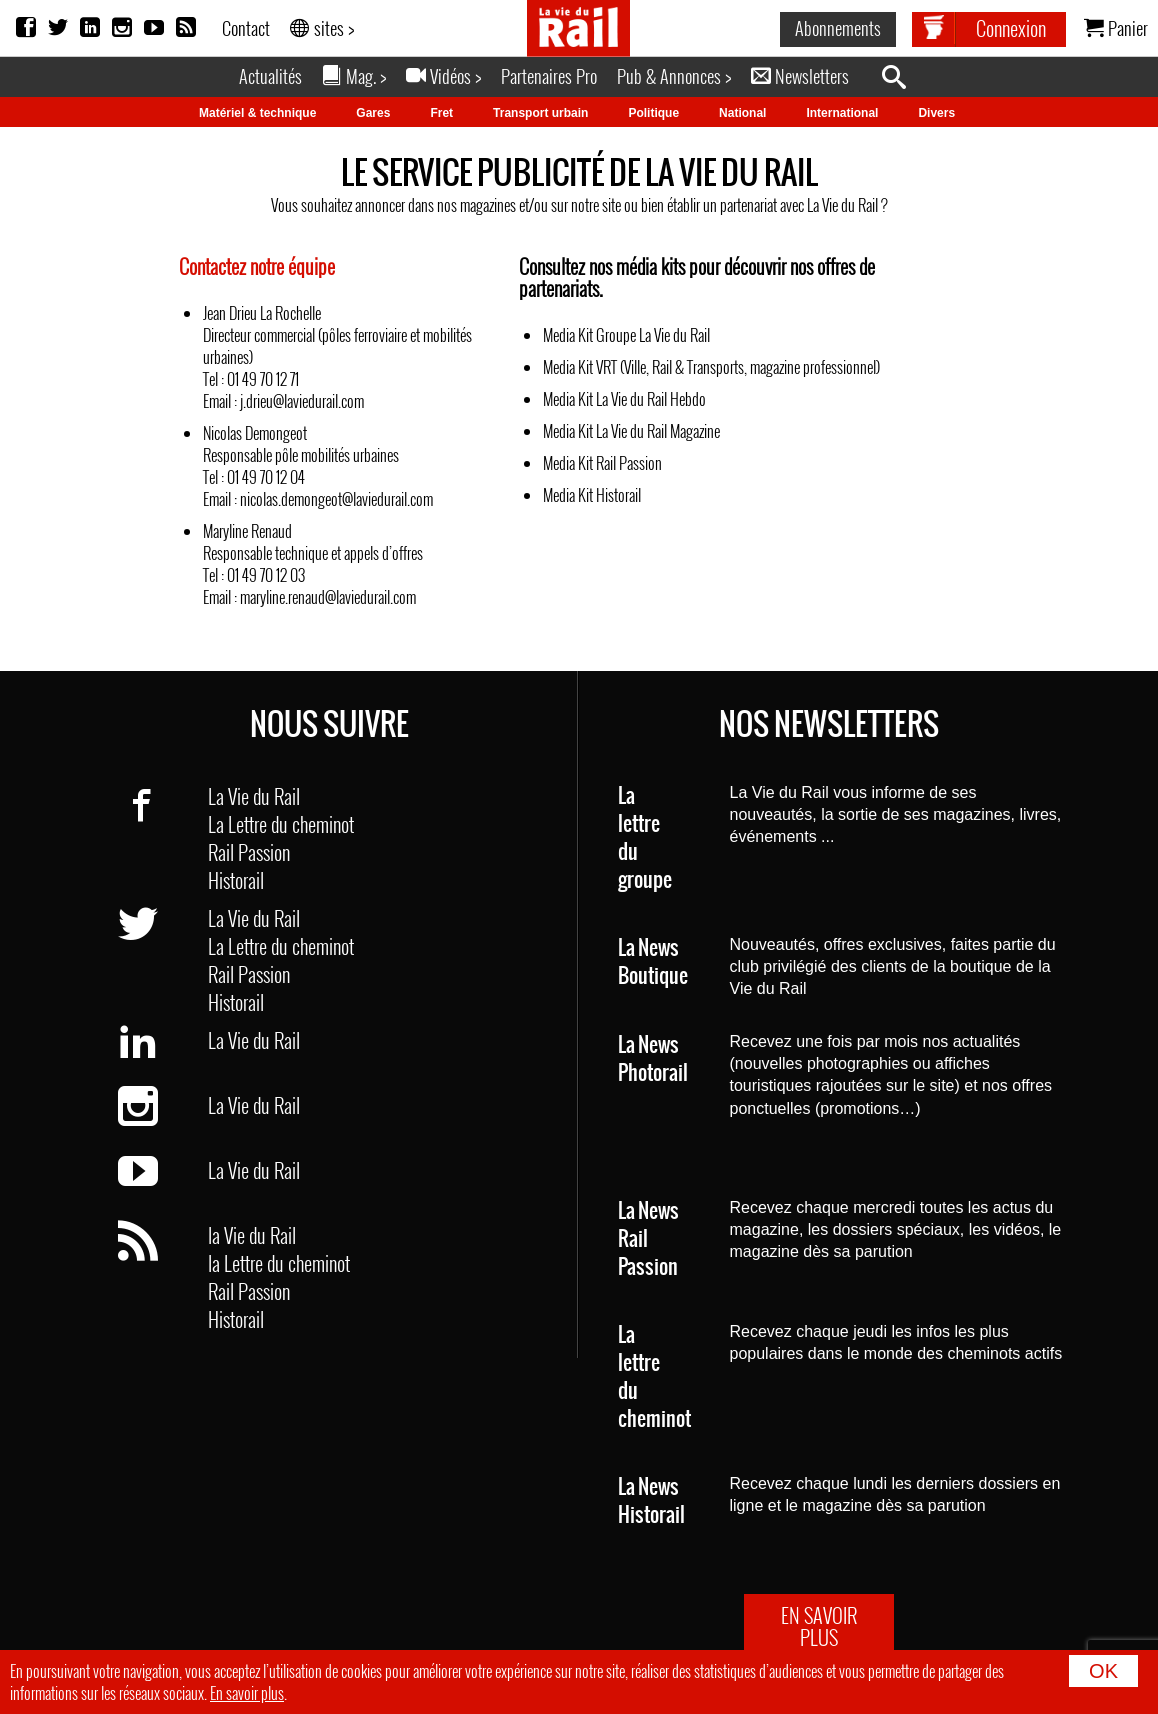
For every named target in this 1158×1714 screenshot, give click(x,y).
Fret (441, 113)
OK (1103, 1671)
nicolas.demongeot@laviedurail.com (336, 499)
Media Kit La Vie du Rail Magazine (631, 431)
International (842, 113)
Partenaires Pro (549, 76)
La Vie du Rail (254, 796)
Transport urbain (540, 113)
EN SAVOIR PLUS (819, 1626)
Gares (373, 113)
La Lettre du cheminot (281, 824)
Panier (1116, 28)
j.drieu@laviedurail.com (302, 401)
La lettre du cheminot (654, 1377)
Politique (653, 113)
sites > (322, 28)
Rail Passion (249, 852)
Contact (246, 28)
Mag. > (354, 76)
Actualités (270, 76)
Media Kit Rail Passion (602, 463)
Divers (936, 113)
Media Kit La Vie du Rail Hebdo (624, 399)
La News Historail (651, 1501)
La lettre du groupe (645, 838)
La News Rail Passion (648, 1239)
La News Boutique (653, 962)
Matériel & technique (257, 113)
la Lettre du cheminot (279, 1263)
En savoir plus (247, 1693)
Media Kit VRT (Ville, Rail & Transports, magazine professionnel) (711, 367)
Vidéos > (443, 76)
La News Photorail (653, 1059)
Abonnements (838, 28)
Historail (236, 880)
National (742, 113)
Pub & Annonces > (674, 76)
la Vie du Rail (252, 1235)
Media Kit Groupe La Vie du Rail (626, 335)
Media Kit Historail (592, 495)
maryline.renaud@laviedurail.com (328, 597)
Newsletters (800, 76)
